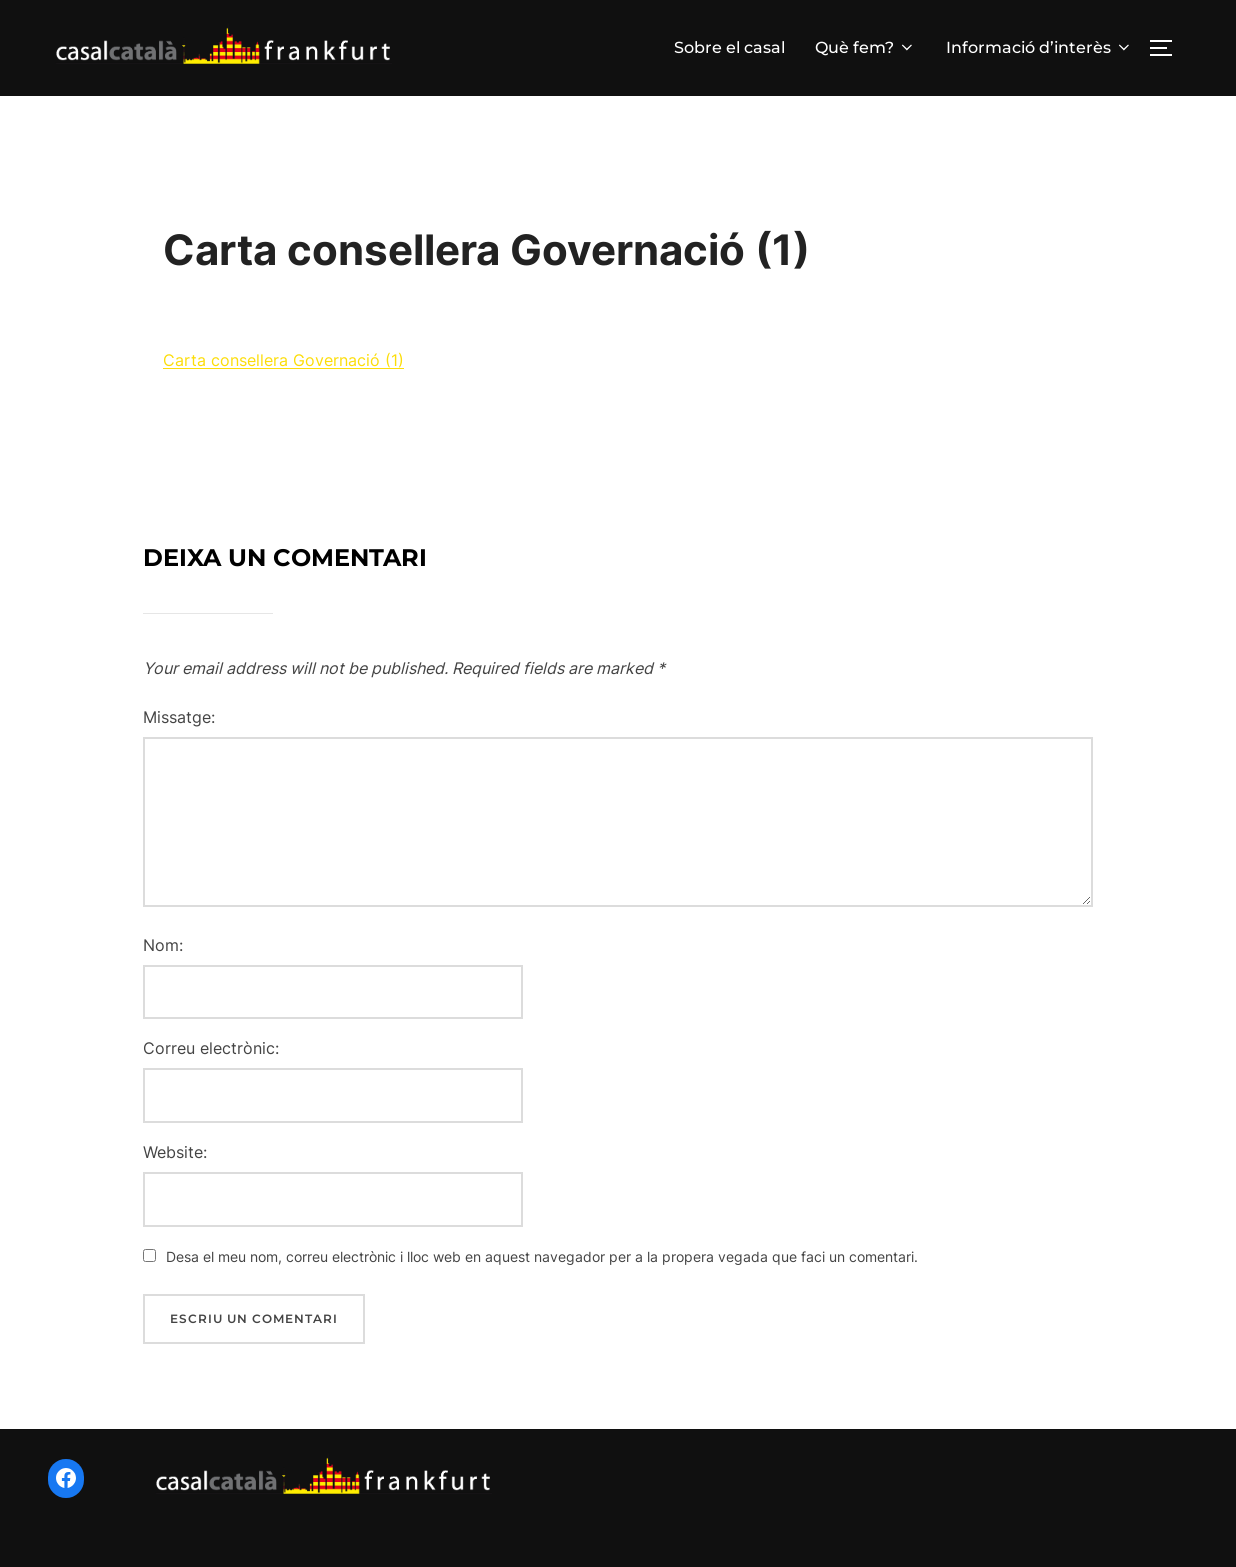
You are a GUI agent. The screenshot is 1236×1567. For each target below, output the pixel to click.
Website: (175, 1168)
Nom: (163, 961)
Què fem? (865, 47)
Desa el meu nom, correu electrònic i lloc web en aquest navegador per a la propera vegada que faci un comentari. (542, 1272)
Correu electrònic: (211, 1065)
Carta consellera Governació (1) (283, 377)
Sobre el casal (729, 47)
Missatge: (179, 733)
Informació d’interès (1039, 47)
